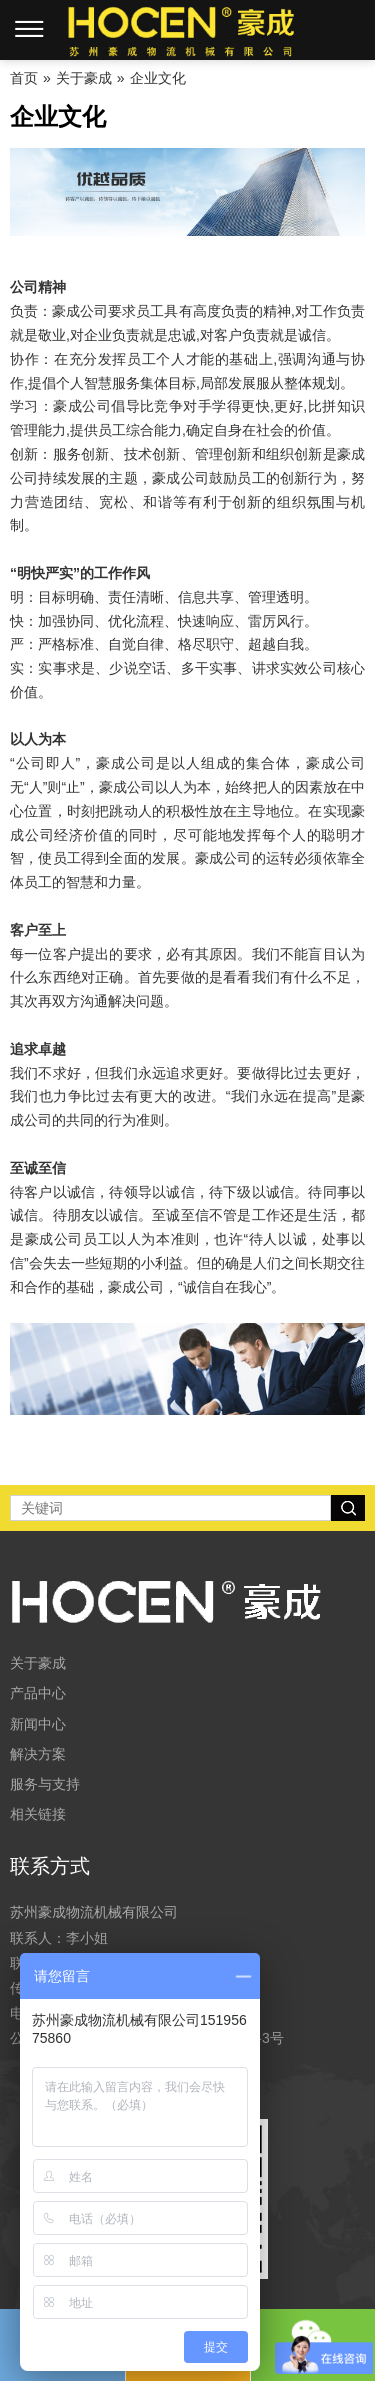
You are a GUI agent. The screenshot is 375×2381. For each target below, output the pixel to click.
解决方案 (38, 1754)
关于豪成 (38, 1663)
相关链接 (38, 1814)
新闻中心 (38, 1724)
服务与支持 (45, 1784)
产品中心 (38, 1693)
